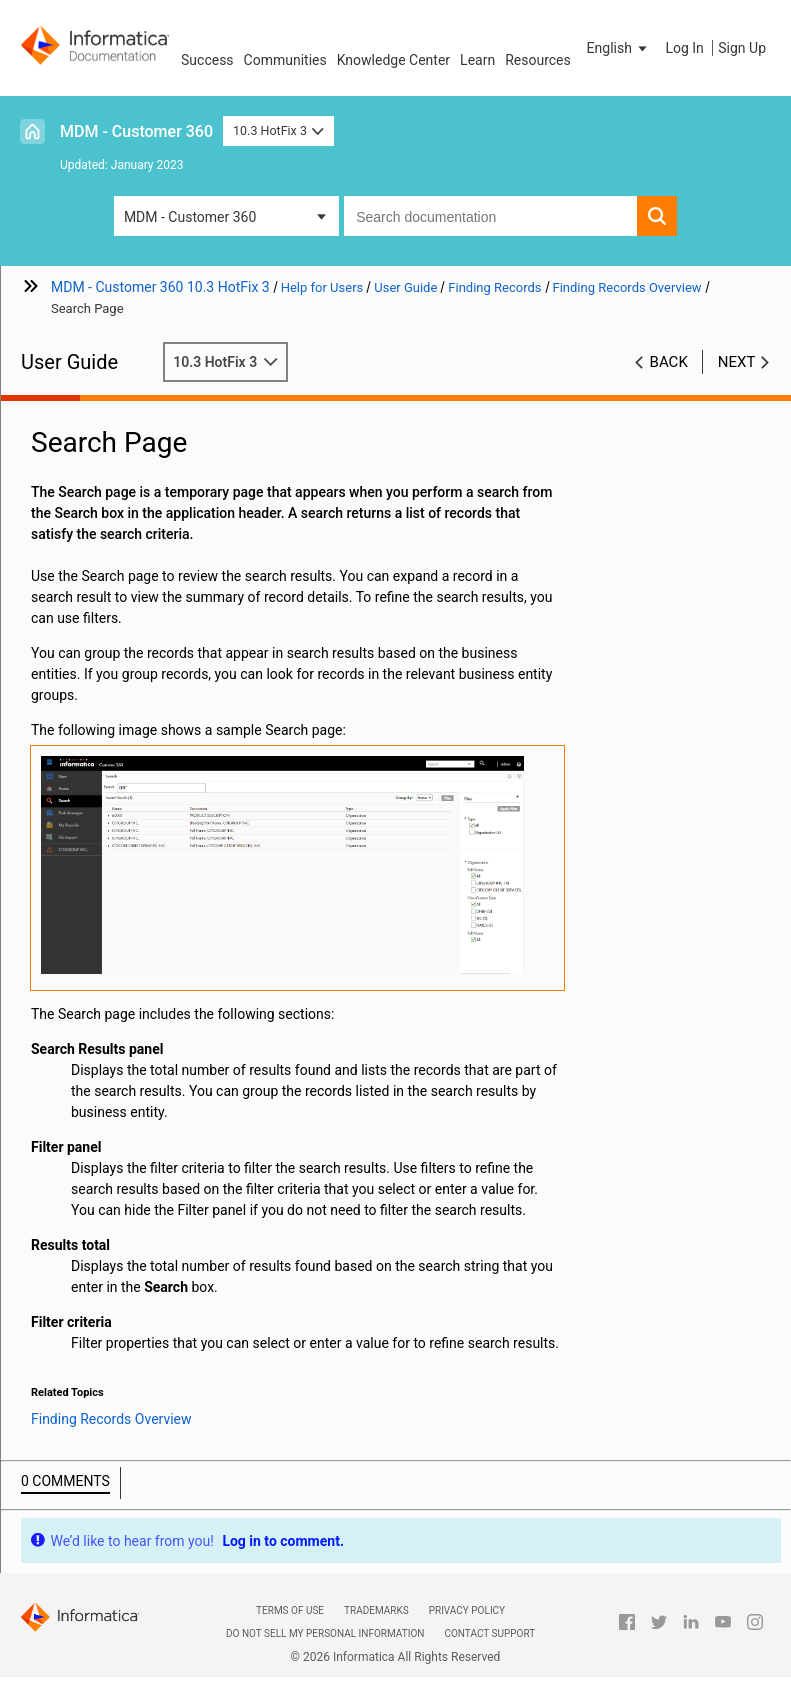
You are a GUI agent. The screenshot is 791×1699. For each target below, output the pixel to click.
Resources (538, 60)
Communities (285, 60)
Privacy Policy (467, 1610)
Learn (477, 60)
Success (207, 60)
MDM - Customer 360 (136, 131)
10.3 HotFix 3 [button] (278, 130)
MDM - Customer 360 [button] (190, 217)
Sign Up (742, 48)
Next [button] (737, 362)
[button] (619, 48)
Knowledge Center (393, 60)
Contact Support (489, 1633)
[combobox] (490, 216)
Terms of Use (290, 1610)
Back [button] (669, 362)
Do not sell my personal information (325, 1633)
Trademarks (376, 1610)
